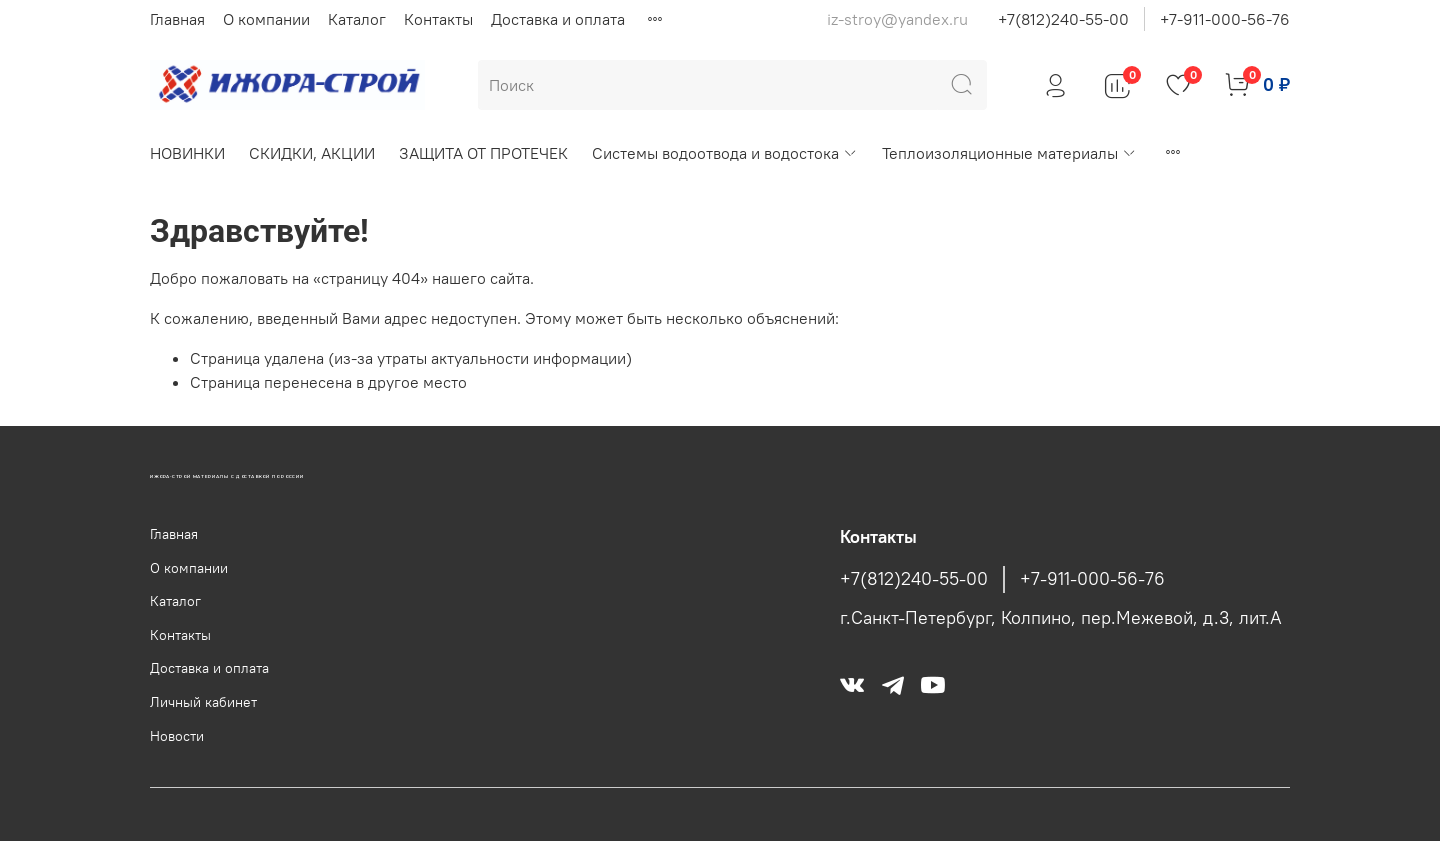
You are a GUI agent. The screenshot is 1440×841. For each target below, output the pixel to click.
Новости (177, 736)
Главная (177, 19)
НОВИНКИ (187, 153)
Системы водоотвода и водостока (725, 153)
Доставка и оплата (558, 19)
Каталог (357, 19)
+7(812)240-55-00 (1063, 19)
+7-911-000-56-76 (1225, 19)
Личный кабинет (203, 702)
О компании (266, 19)
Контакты (438, 19)
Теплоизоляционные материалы (1009, 153)
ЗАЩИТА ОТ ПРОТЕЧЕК (483, 153)
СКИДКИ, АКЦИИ (312, 153)
